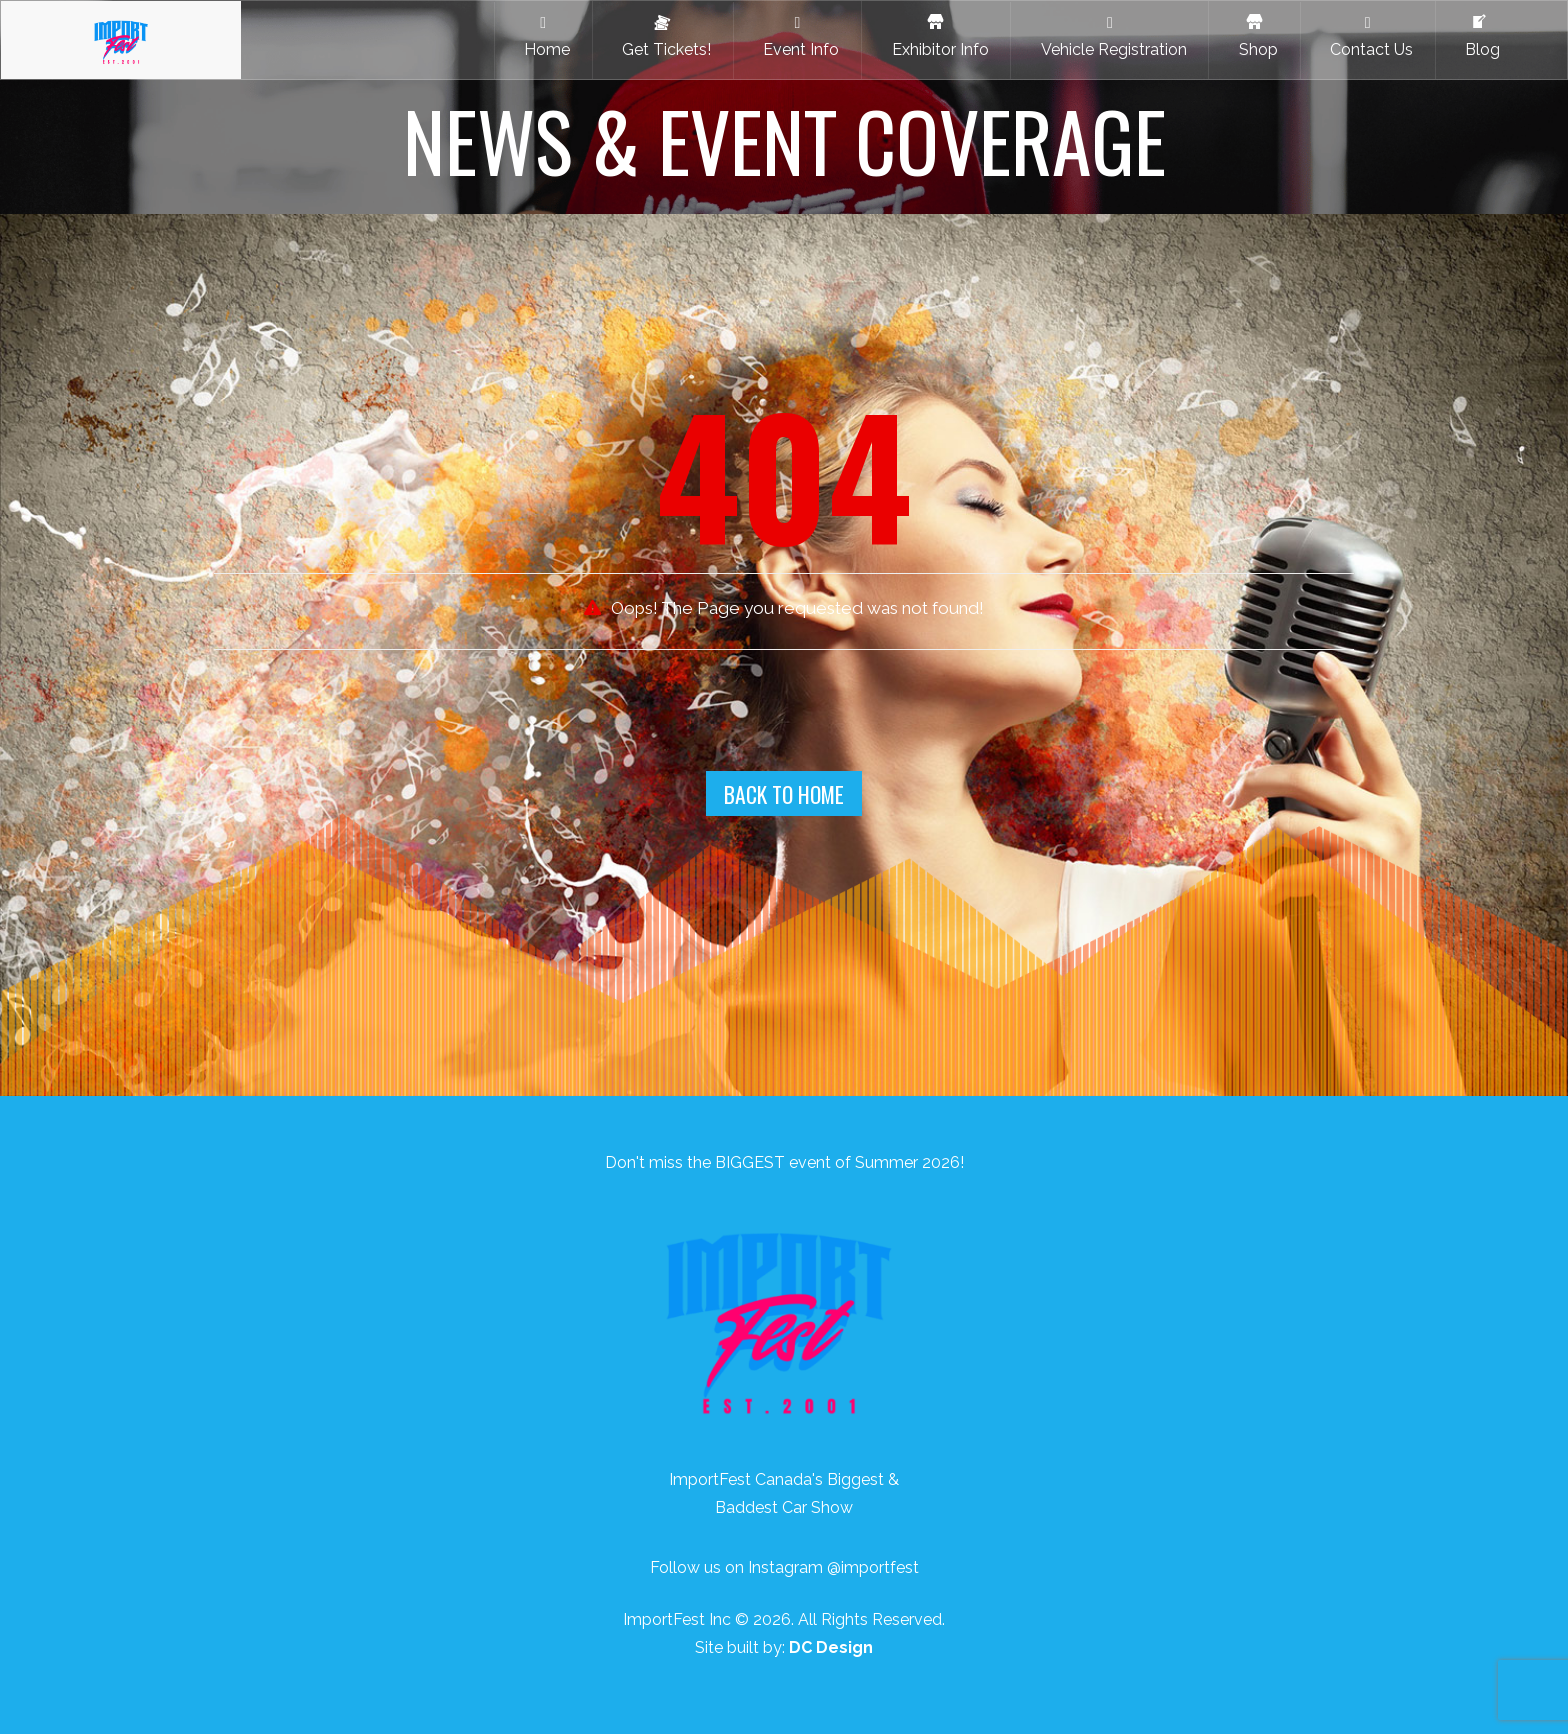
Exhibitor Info (936, 36)
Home (543, 37)
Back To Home (784, 794)
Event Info (797, 37)
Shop (1254, 36)
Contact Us (1367, 37)
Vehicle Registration (1110, 37)
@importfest (873, 1567)
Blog (1478, 36)
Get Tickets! (662, 36)
